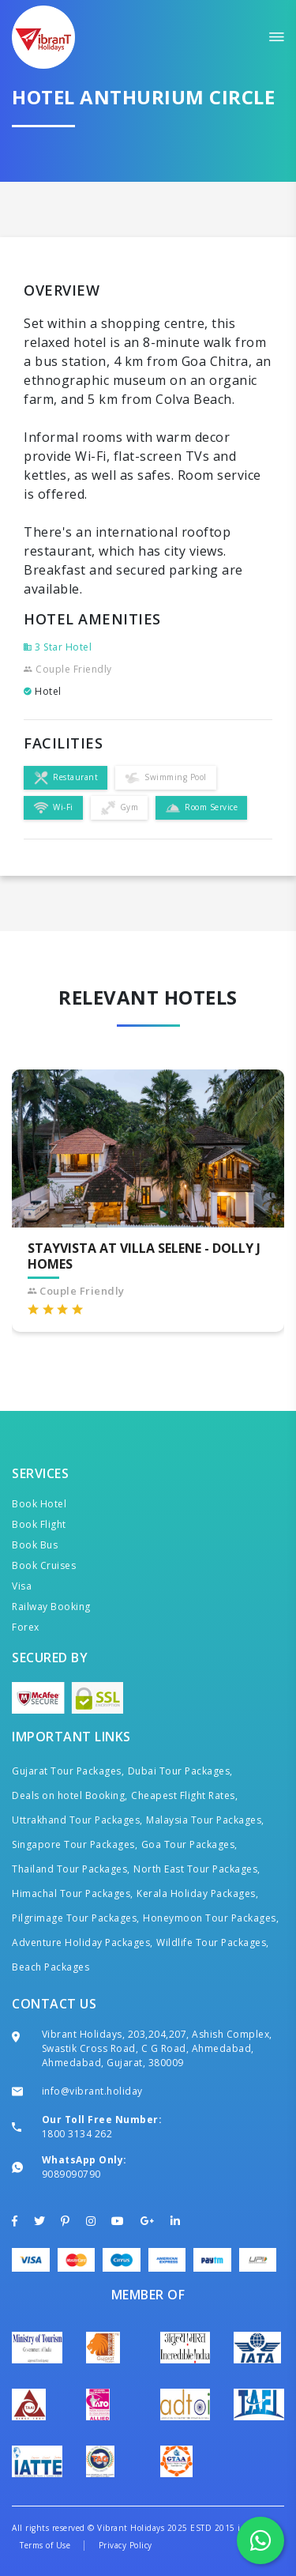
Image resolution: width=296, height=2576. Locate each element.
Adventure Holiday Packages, (82, 1942)
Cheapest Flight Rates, (184, 1795)
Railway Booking (51, 1606)
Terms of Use (45, 2545)
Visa (22, 1586)
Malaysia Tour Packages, (205, 1820)
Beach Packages (50, 1967)
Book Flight (39, 1524)
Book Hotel (39, 1504)
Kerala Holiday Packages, (197, 1893)
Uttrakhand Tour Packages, (77, 1820)
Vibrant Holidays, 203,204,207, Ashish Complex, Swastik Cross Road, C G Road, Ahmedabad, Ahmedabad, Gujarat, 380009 (157, 2048)
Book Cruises (44, 1565)
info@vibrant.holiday (92, 2091)
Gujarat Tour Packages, (68, 1771)
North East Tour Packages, (196, 1869)
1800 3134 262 (77, 2133)
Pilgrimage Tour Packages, (76, 1918)
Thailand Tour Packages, (71, 1869)
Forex (25, 1627)
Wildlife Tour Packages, (212, 1942)
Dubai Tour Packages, (180, 1771)
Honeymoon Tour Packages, (211, 1918)
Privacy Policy (125, 2545)
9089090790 (71, 2174)
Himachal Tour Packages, (72, 1893)
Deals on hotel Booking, (70, 1795)
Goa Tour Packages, (189, 1844)
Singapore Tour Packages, (74, 1844)
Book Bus (35, 1545)
